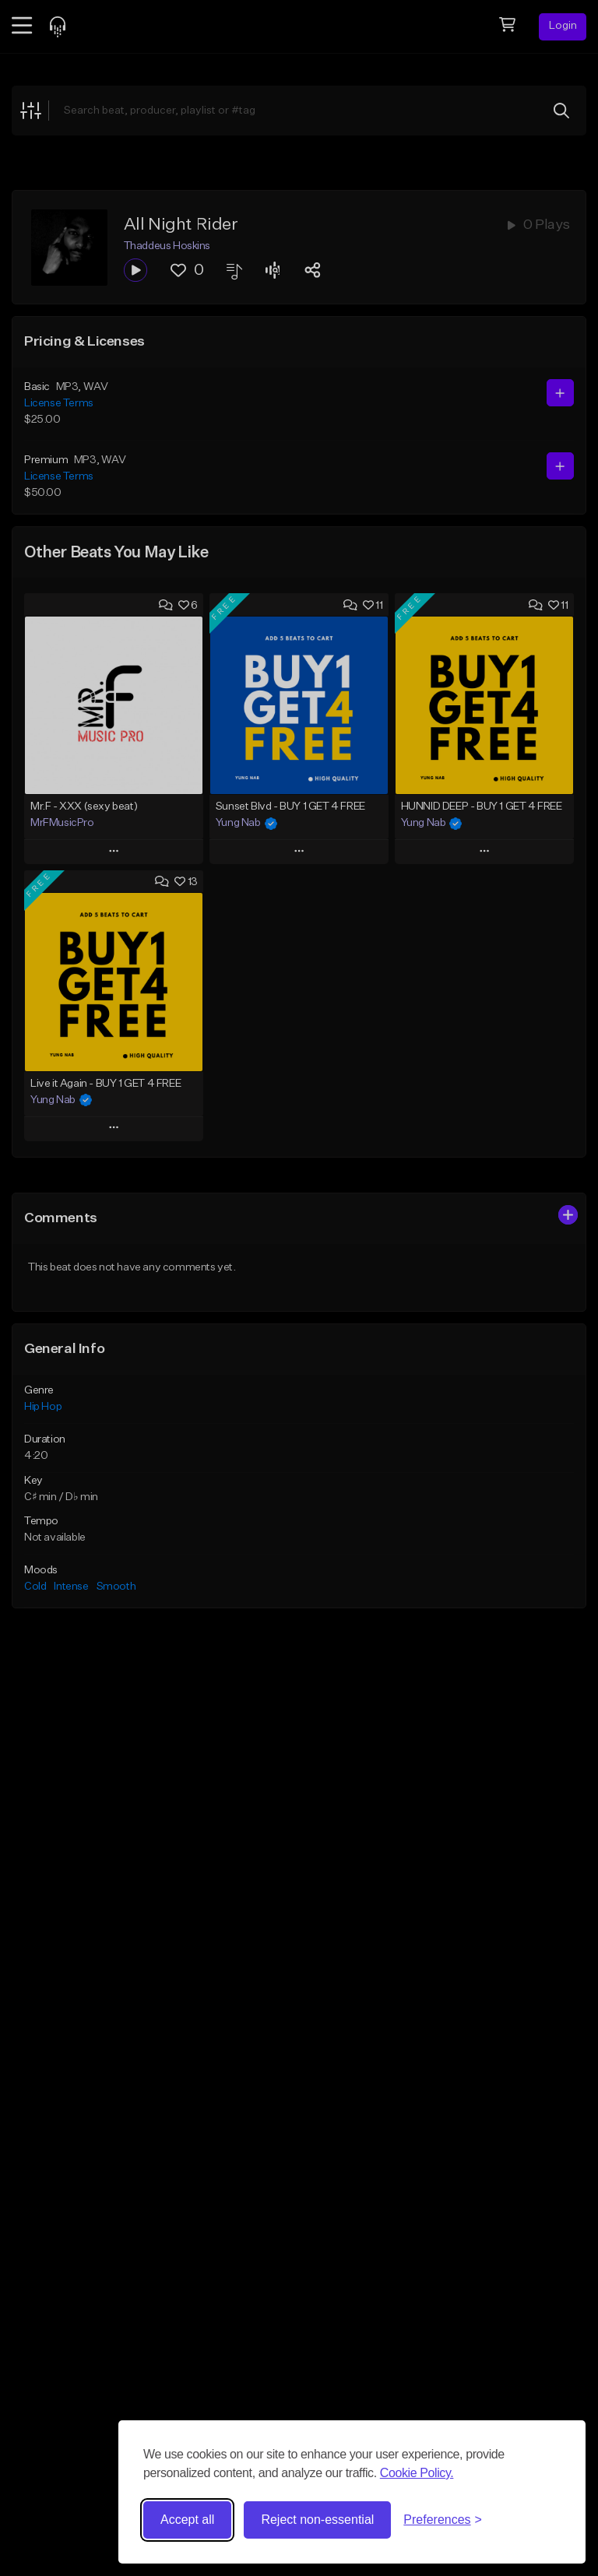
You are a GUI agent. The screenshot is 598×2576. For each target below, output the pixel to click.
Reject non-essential (317, 2519)
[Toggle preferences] (442, 2520)
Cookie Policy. (417, 2472)
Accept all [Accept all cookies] (187, 2519)
